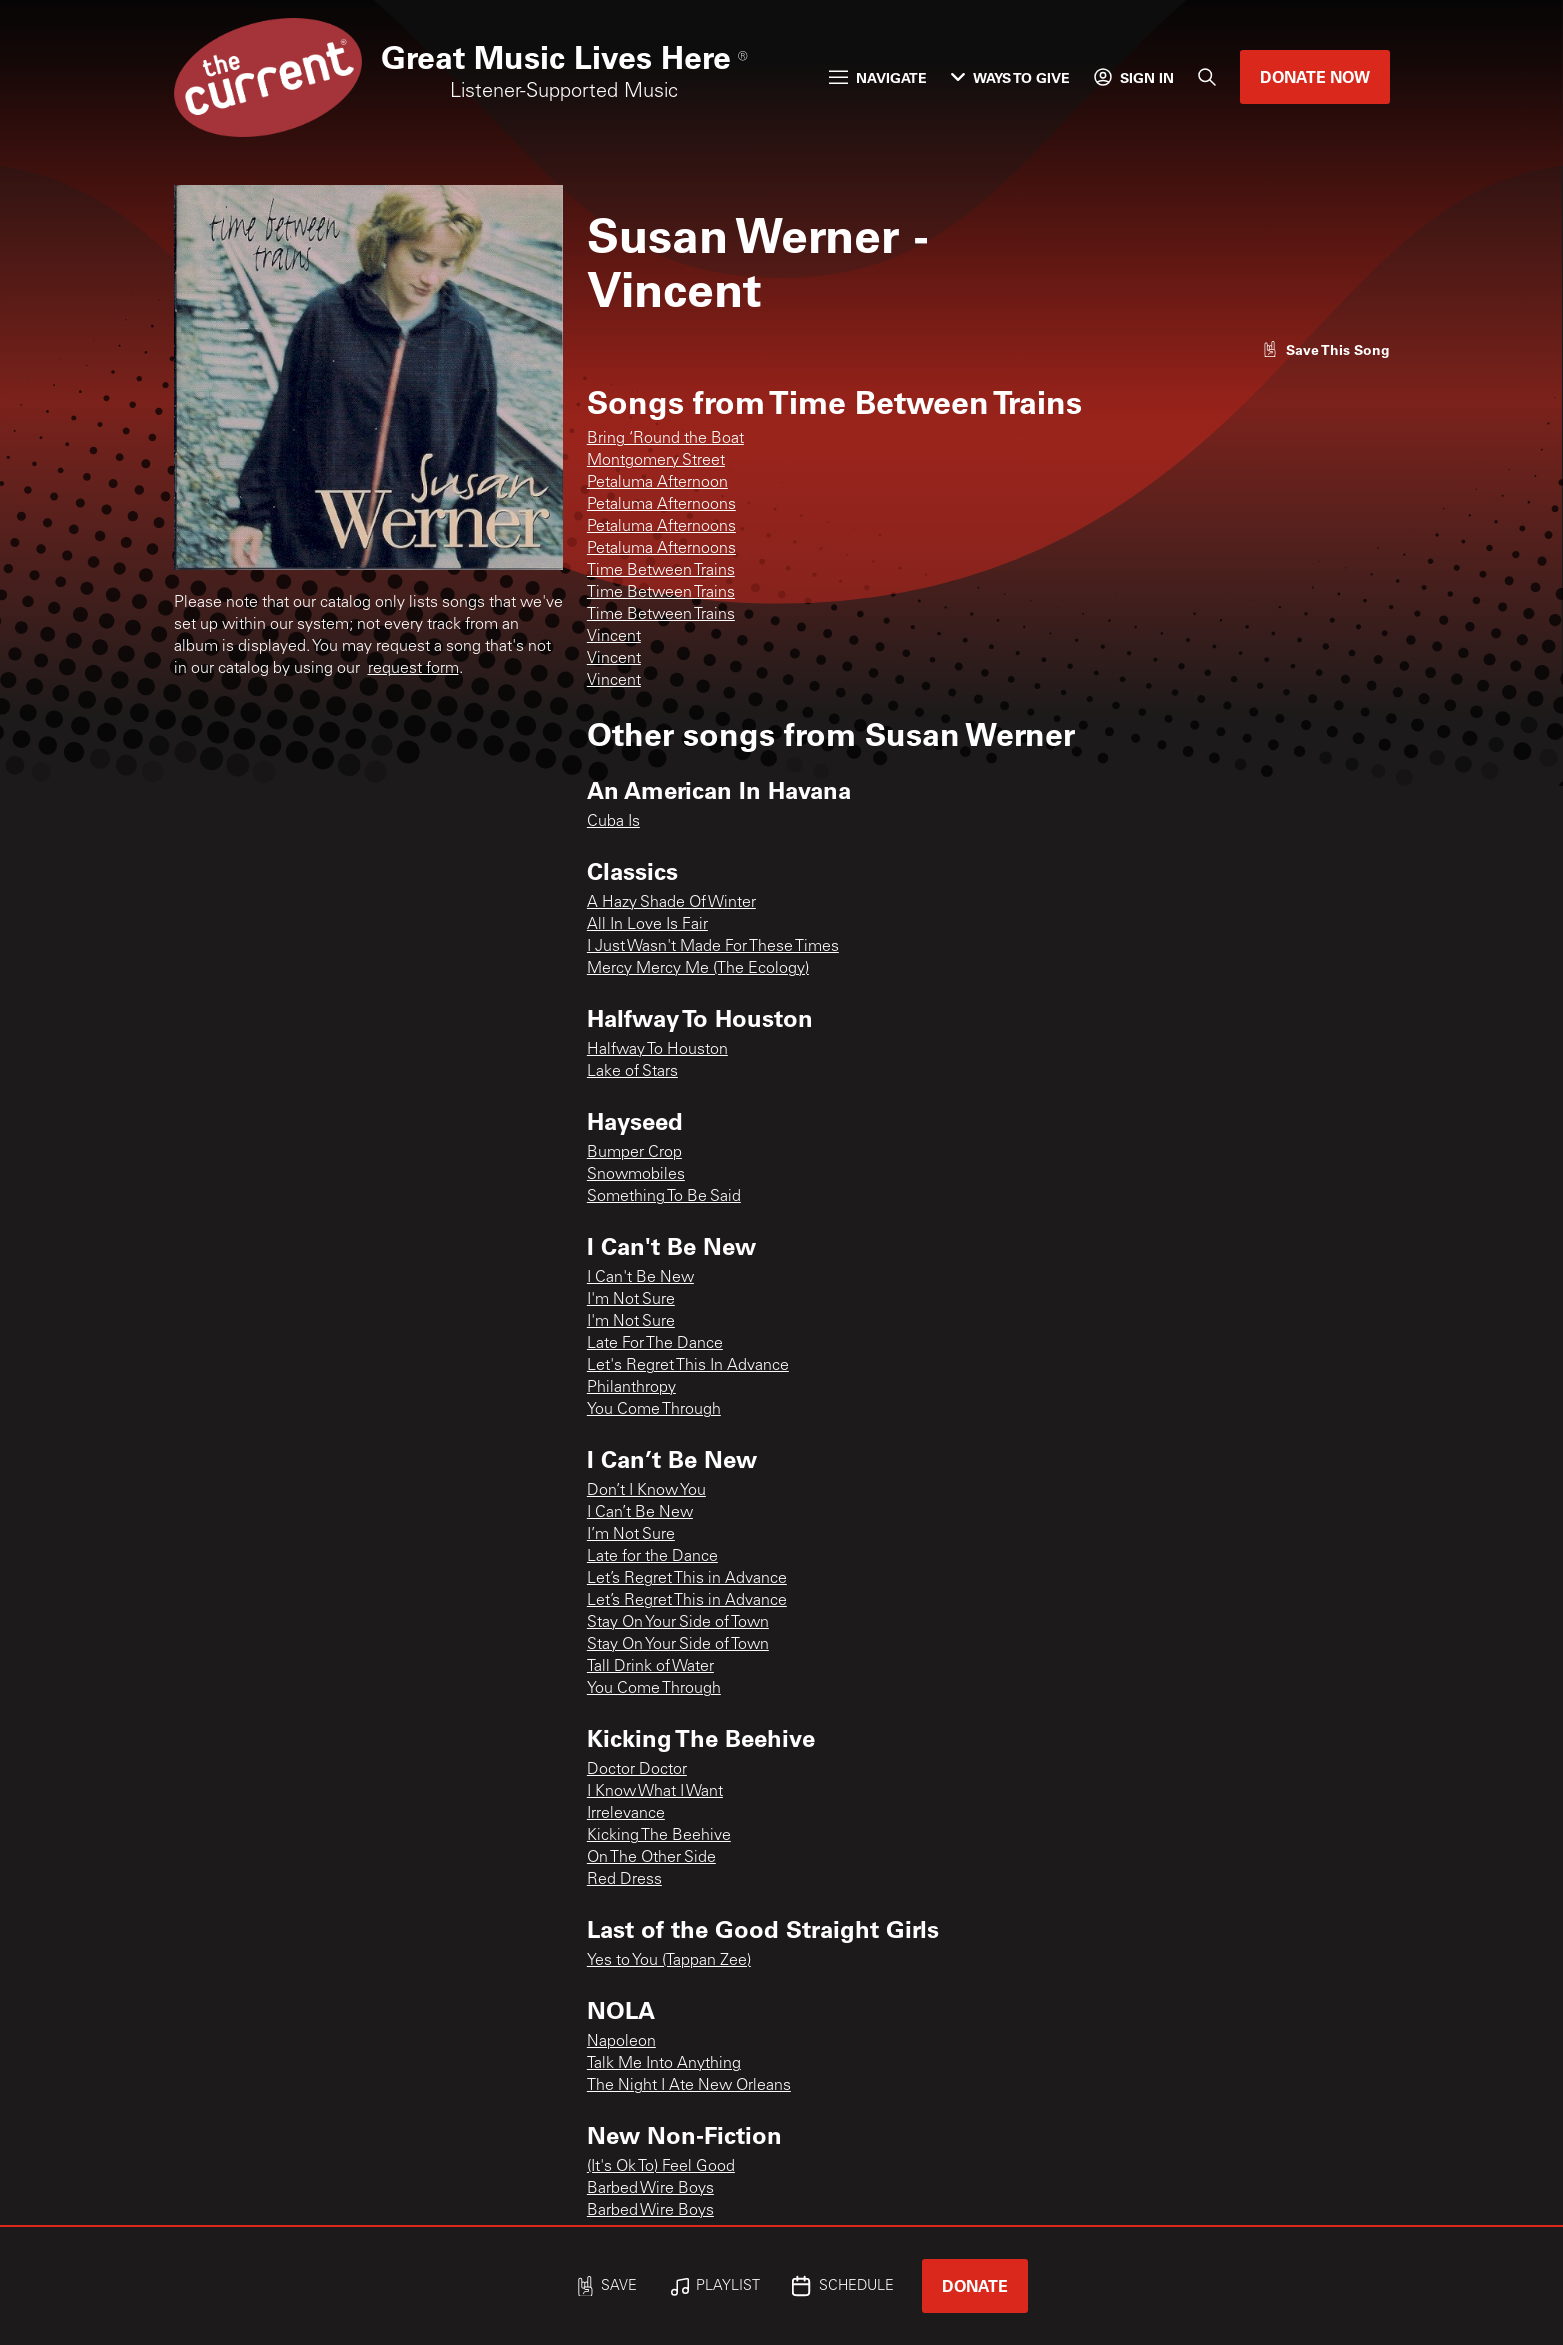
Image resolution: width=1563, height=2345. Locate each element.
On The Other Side (651, 1858)
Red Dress (624, 1880)
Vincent (614, 637)
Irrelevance (626, 1814)
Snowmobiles (636, 1175)
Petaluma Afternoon (657, 483)
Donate (975, 2285)
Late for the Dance (652, 1557)
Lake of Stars (632, 1072)
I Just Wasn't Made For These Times (713, 947)
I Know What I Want (655, 1792)
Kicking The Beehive (659, 1836)
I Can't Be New (640, 1278)
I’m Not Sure (631, 1535)
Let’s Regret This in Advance (687, 1579)
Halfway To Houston (657, 1050)
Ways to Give (1010, 77)
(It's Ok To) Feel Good (661, 2167)
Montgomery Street (656, 461)
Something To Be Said (664, 1197)
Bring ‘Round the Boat (665, 439)
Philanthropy (631, 1388)
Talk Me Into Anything (664, 2064)
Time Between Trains (661, 571)
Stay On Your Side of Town (678, 1623)
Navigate (878, 77)
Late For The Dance (655, 1344)
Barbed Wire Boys (650, 2189)
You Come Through (654, 1410)
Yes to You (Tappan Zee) (669, 1961)
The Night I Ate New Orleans (689, 2086)
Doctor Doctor (637, 1770)
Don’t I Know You (646, 1491)
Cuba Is (613, 822)
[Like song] (1326, 349)
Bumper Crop (634, 1153)
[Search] (1207, 77)
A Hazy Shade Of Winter (671, 903)
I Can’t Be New (640, 1513)
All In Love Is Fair (647, 925)
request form (413, 669)
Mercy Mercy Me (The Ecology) (698, 969)
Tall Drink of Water (650, 1667)
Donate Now (1315, 76)
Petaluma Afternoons (661, 505)
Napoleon (621, 2042)
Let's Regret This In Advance (688, 1366)
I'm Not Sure (631, 1300)
